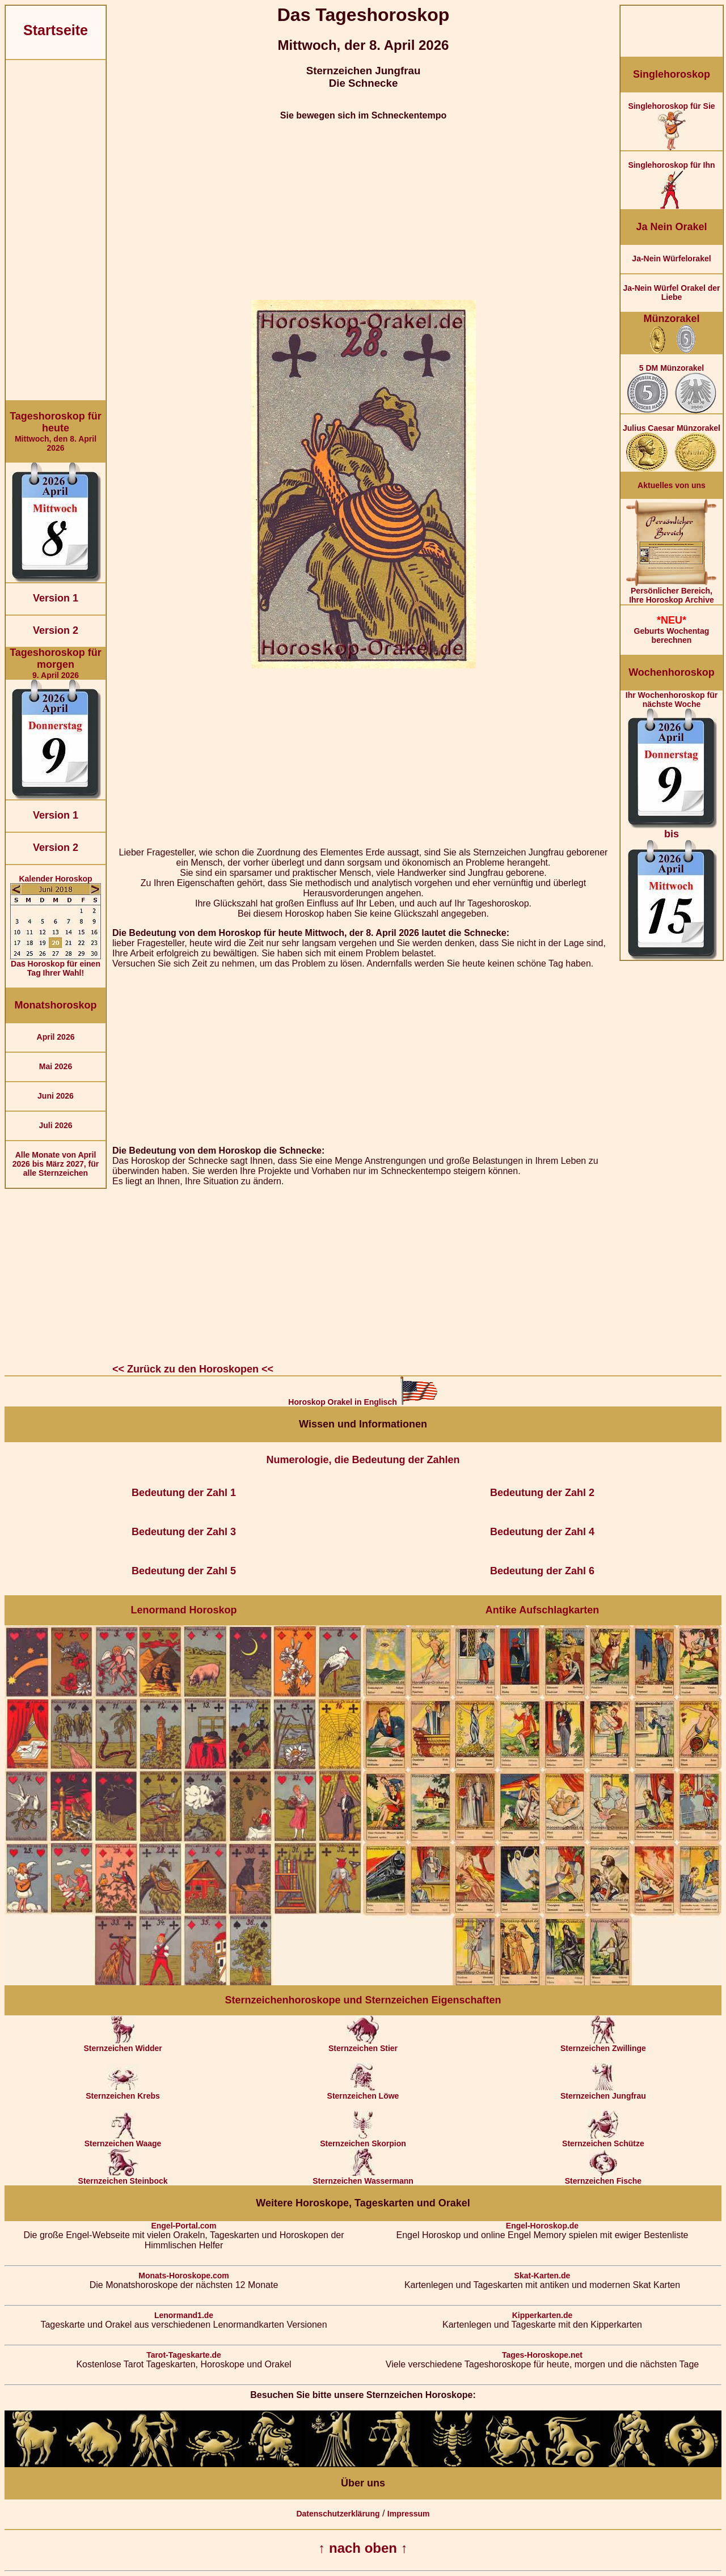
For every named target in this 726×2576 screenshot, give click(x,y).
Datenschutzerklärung (337, 2513)
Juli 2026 (55, 1125)
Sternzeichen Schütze (603, 2140)
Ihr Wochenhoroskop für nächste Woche (672, 825)
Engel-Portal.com (183, 2225)
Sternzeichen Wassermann (363, 2177)
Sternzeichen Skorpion (363, 2140)
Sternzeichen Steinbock (123, 2177)
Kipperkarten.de (542, 2315)
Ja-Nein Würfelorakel (671, 258)
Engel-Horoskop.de (542, 2225)
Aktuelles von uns (672, 485)
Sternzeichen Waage (123, 2140)
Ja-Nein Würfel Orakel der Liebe (671, 292)
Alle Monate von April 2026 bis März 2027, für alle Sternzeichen (55, 1163)
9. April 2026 (55, 663)
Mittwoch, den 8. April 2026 (55, 431)
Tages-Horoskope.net (542, 2354)
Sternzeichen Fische (603, 2177)
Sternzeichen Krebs (123, 2092)
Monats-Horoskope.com (183, 2275)
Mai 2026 (55, 1066)
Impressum (408, 2513)
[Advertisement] (55, 230)
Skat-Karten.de (542, 2275)
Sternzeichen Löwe (363, 2092)
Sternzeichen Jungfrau (603, 2092)
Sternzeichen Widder (122, 2044)
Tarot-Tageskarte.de (183, 2354)
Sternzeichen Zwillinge (603, 2044)
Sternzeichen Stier (363, 2044)
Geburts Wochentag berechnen (672, 630)
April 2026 (56, 1036)
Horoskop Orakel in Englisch (362, 1401)
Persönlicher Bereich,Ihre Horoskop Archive (671, 591)
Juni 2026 (55, 1095)
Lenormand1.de (183, 2315)
